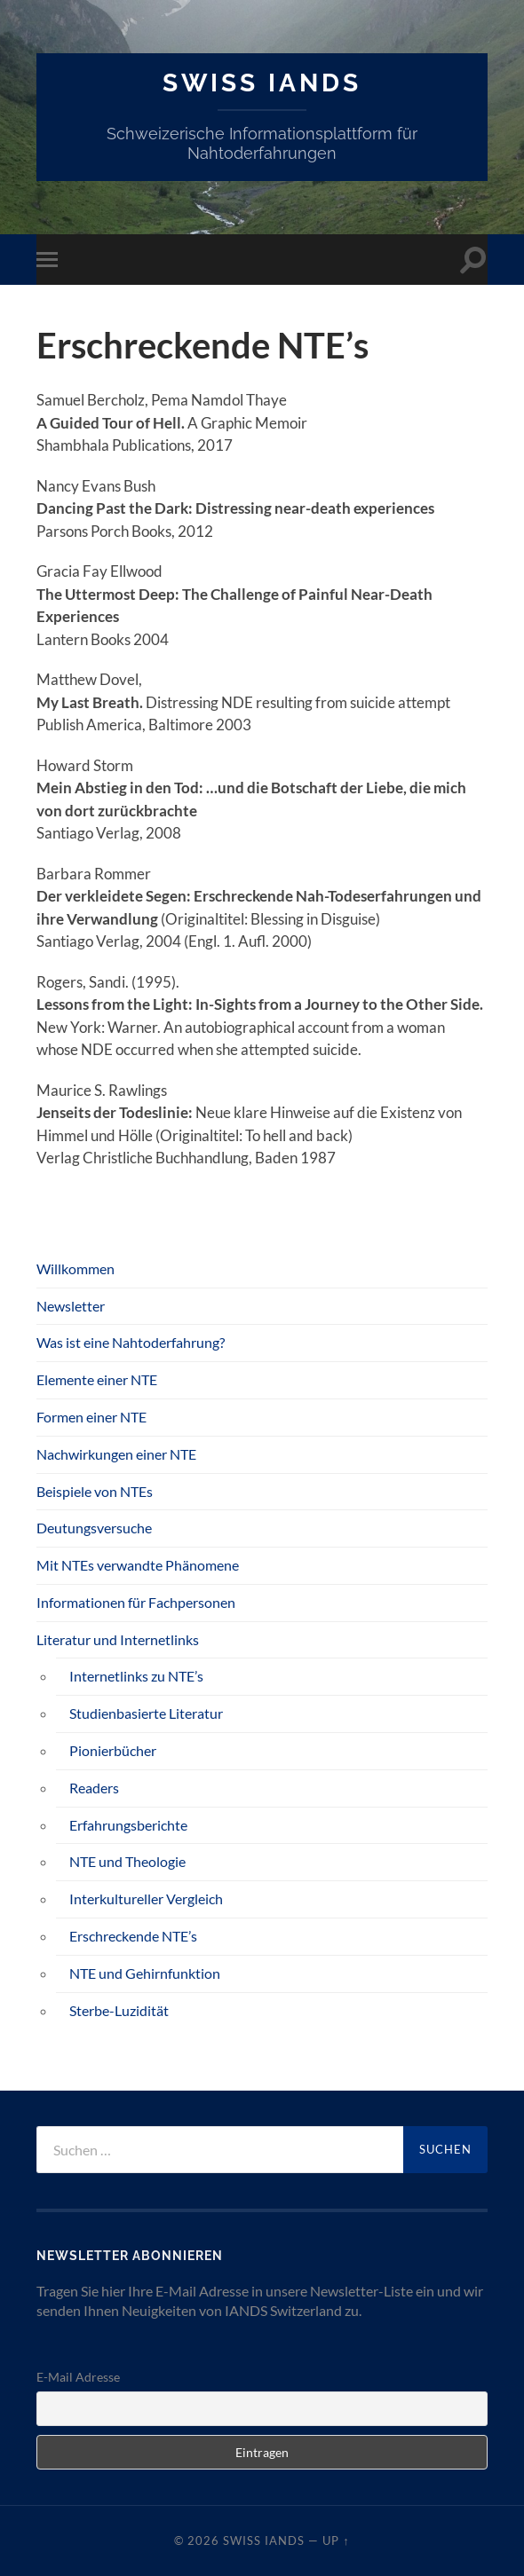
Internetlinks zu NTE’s (136, 1675)
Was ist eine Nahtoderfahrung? (130, 1342)
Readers (94, 1787)
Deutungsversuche (94, 1527)
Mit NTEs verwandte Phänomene (137, 1564)
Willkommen (75, 1268)
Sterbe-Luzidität (119, 2010)
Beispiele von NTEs (94, 1491)
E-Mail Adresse (78, 2376)
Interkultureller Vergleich (146, 1898)
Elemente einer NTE (96, 1379)
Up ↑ (335, 2540)
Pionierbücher (112, 1750)
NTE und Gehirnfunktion (144, 1973)
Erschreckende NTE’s (133, 1935)
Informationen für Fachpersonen (135, 1602)
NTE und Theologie (127, 1861)
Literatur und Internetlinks (117, 1639)
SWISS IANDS (262, 83)
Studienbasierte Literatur (146, 1713)
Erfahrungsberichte (128, 1824)
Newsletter (70, 1305)
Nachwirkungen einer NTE (116, 1454)
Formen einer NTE (91, 1416)
